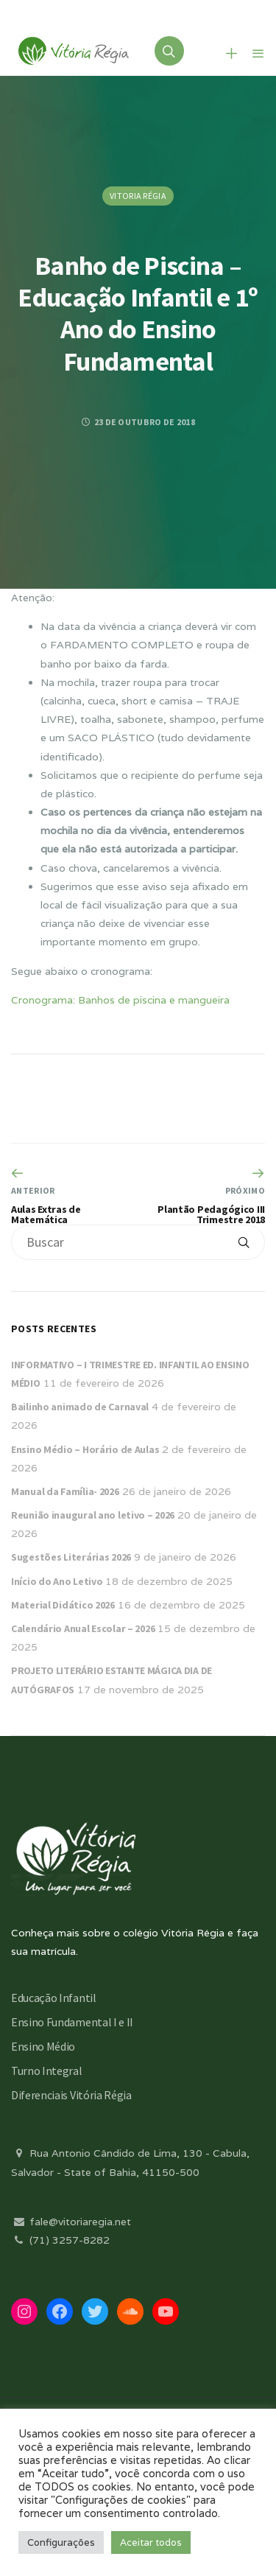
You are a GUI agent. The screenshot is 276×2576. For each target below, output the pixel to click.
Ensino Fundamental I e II (72, 2022)
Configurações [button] (61, 2542)
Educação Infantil (53, 1997)
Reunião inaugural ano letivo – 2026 (92, 1515)
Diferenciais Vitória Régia (71, 2094)
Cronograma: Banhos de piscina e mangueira (120, 1000)
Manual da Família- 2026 (65, 1491)
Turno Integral (46, 2070)
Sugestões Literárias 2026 (71, 1557)
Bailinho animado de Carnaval (80, 1406)
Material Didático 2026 (63, 1604)
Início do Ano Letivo (56, 1581)
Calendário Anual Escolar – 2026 (83, 1628)
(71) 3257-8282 (60, 2240)
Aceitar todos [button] (151, 2542)
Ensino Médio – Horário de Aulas (85, 1449)
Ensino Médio (43, 2046)
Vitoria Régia (138, 195)
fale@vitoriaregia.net (71, 2221)
